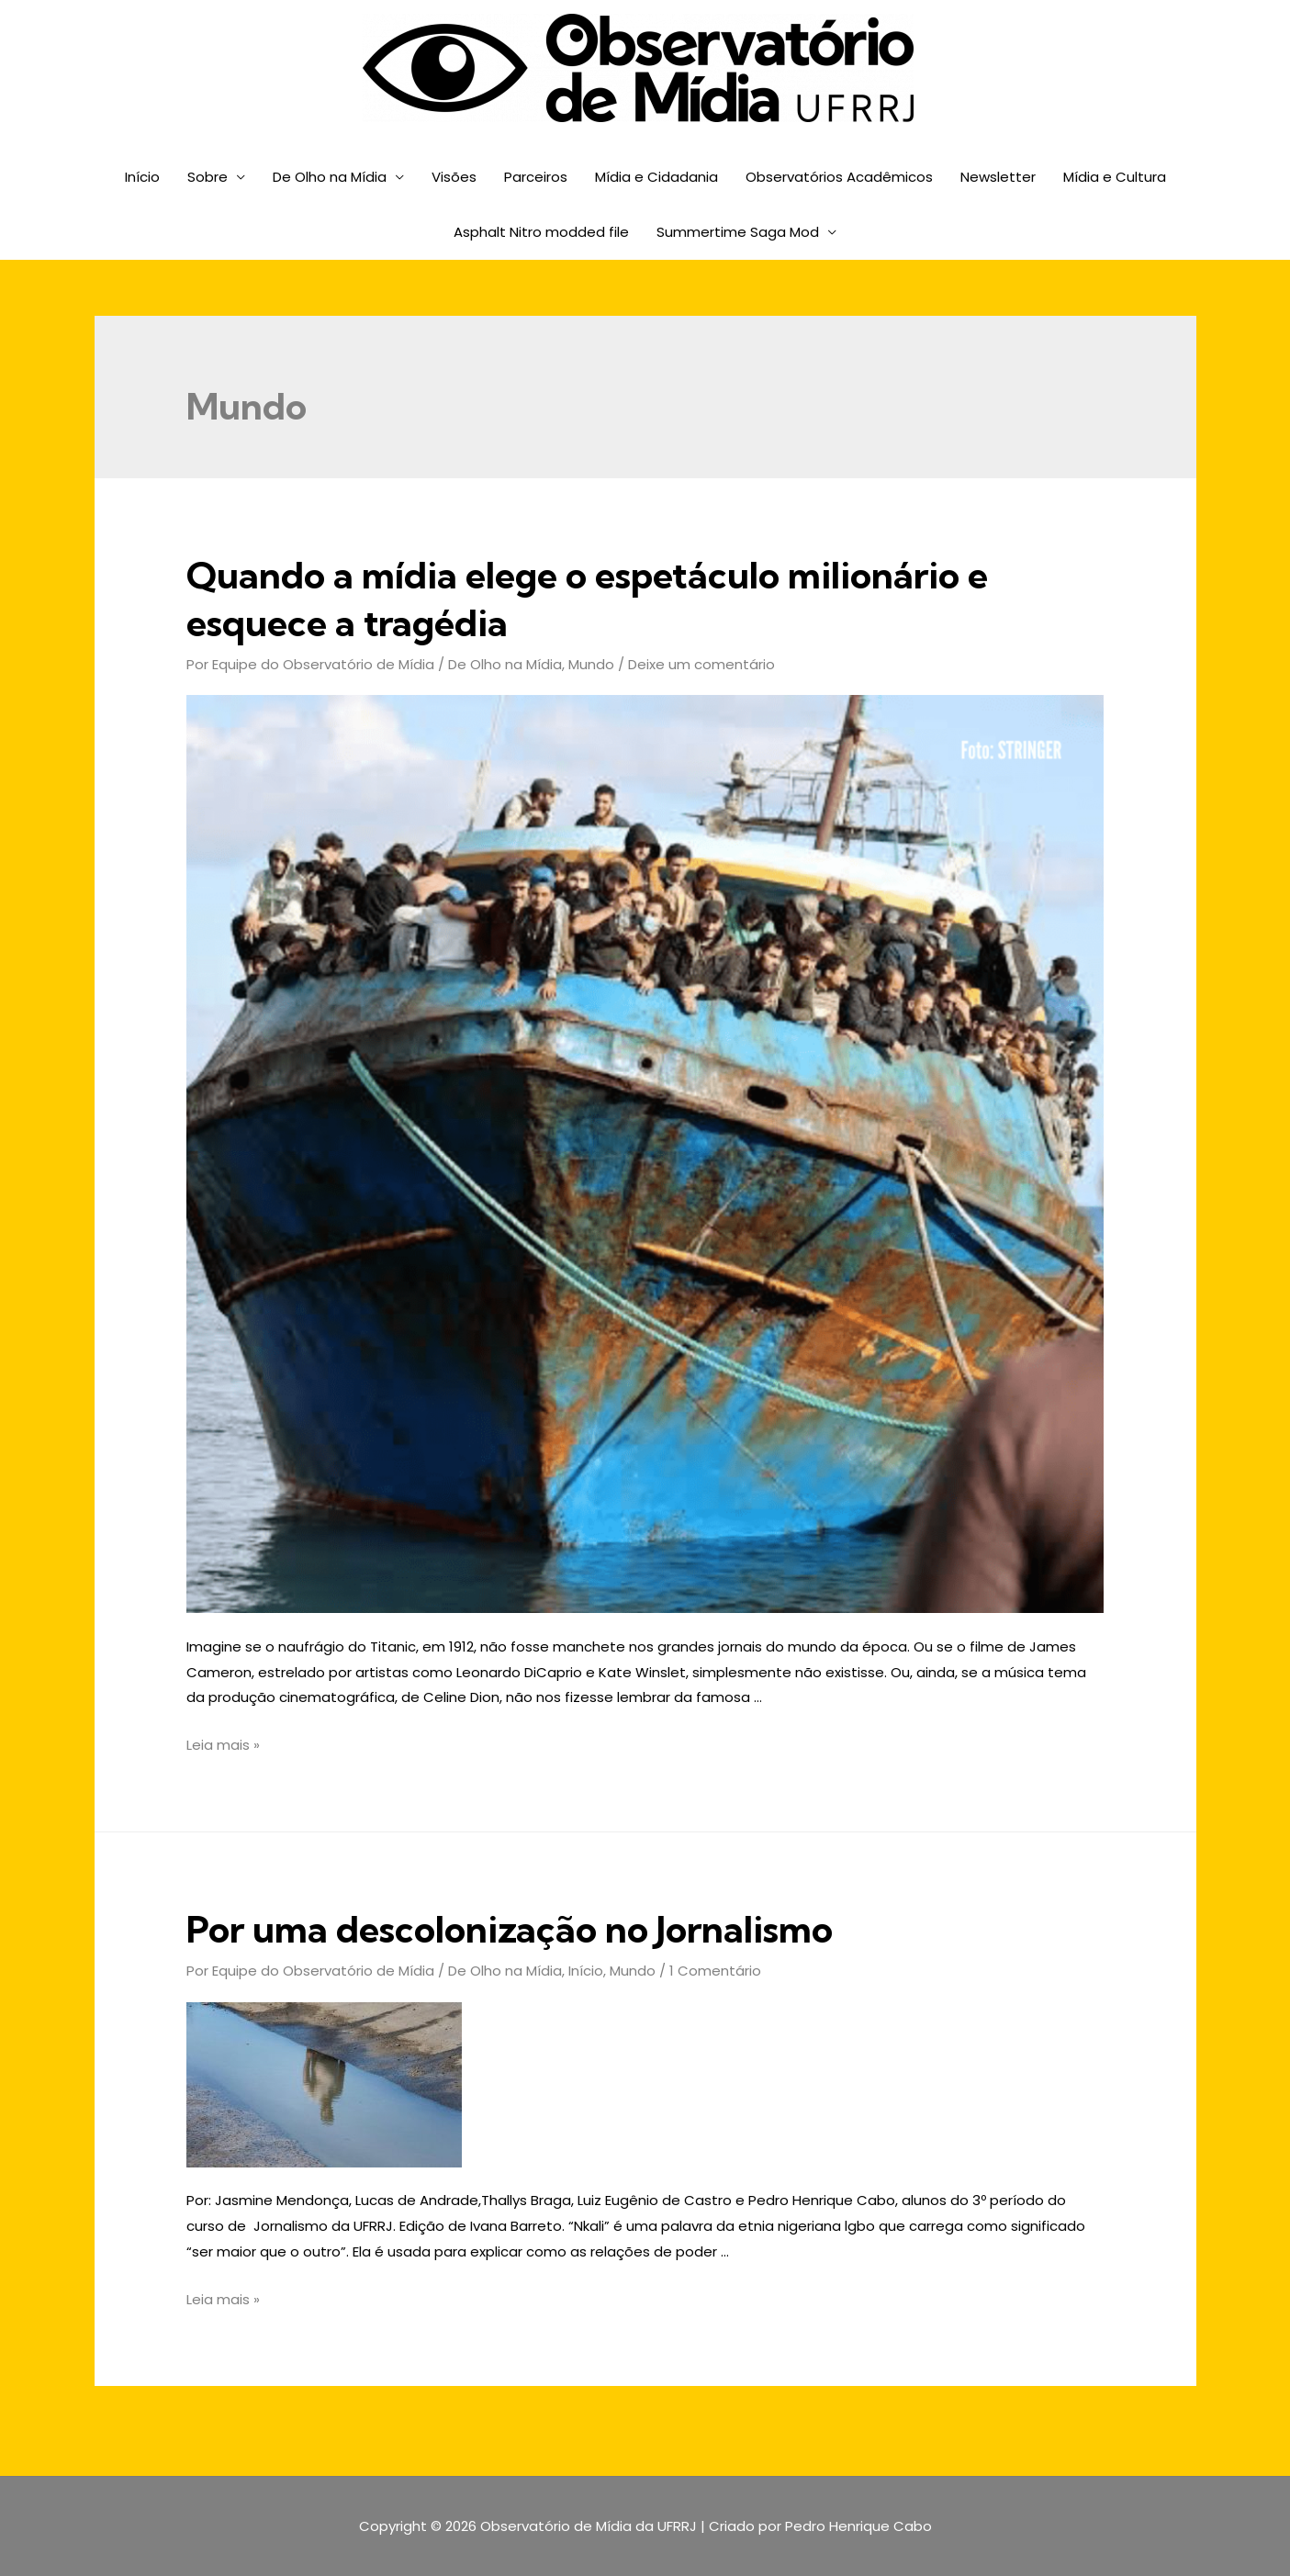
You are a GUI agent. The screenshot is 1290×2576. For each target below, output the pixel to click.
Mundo (591, 664)
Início (142, 176)
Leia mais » (223, 1744)
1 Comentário (715, 1970)
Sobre (207, 176)
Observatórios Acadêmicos (839, 176)
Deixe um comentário (701, 664)
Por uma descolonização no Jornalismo (509, 1929)
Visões (454, 176)
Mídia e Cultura (1114, 176)
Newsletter (998, 176)
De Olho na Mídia (330, 176)
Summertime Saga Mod (737, 231)
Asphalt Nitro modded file (541, 231)
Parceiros (535, 176)
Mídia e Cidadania (656, 176)
